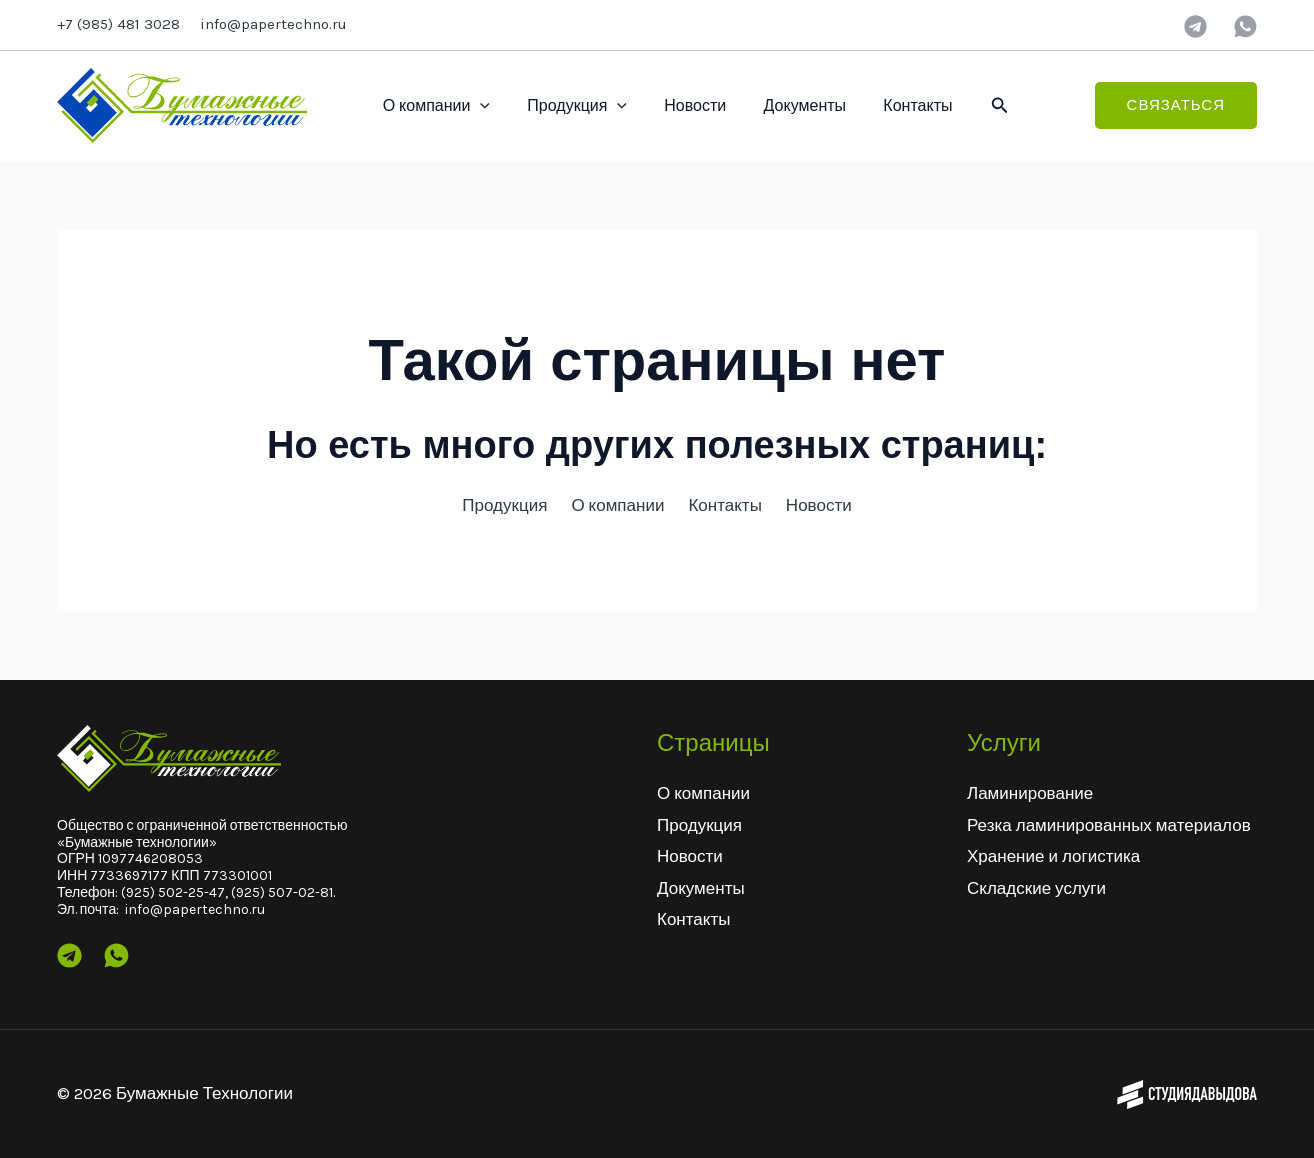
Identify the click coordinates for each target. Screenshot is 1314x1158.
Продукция (569, 106)
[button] (974, 106)
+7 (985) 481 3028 (118, 24)
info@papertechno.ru (273, 24)
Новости (682, 105)
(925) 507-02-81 (282, 892)
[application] (478, 106)
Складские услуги (1036, 888)
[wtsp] (1245, 26)
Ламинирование (1030, 793)
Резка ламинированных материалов (1109, 825)
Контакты (893, 105)
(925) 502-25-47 (173, 892)
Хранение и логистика (1053, 856)
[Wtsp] (116, 955)
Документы (786, 105)
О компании (433, 106)
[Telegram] (1195, 26)
